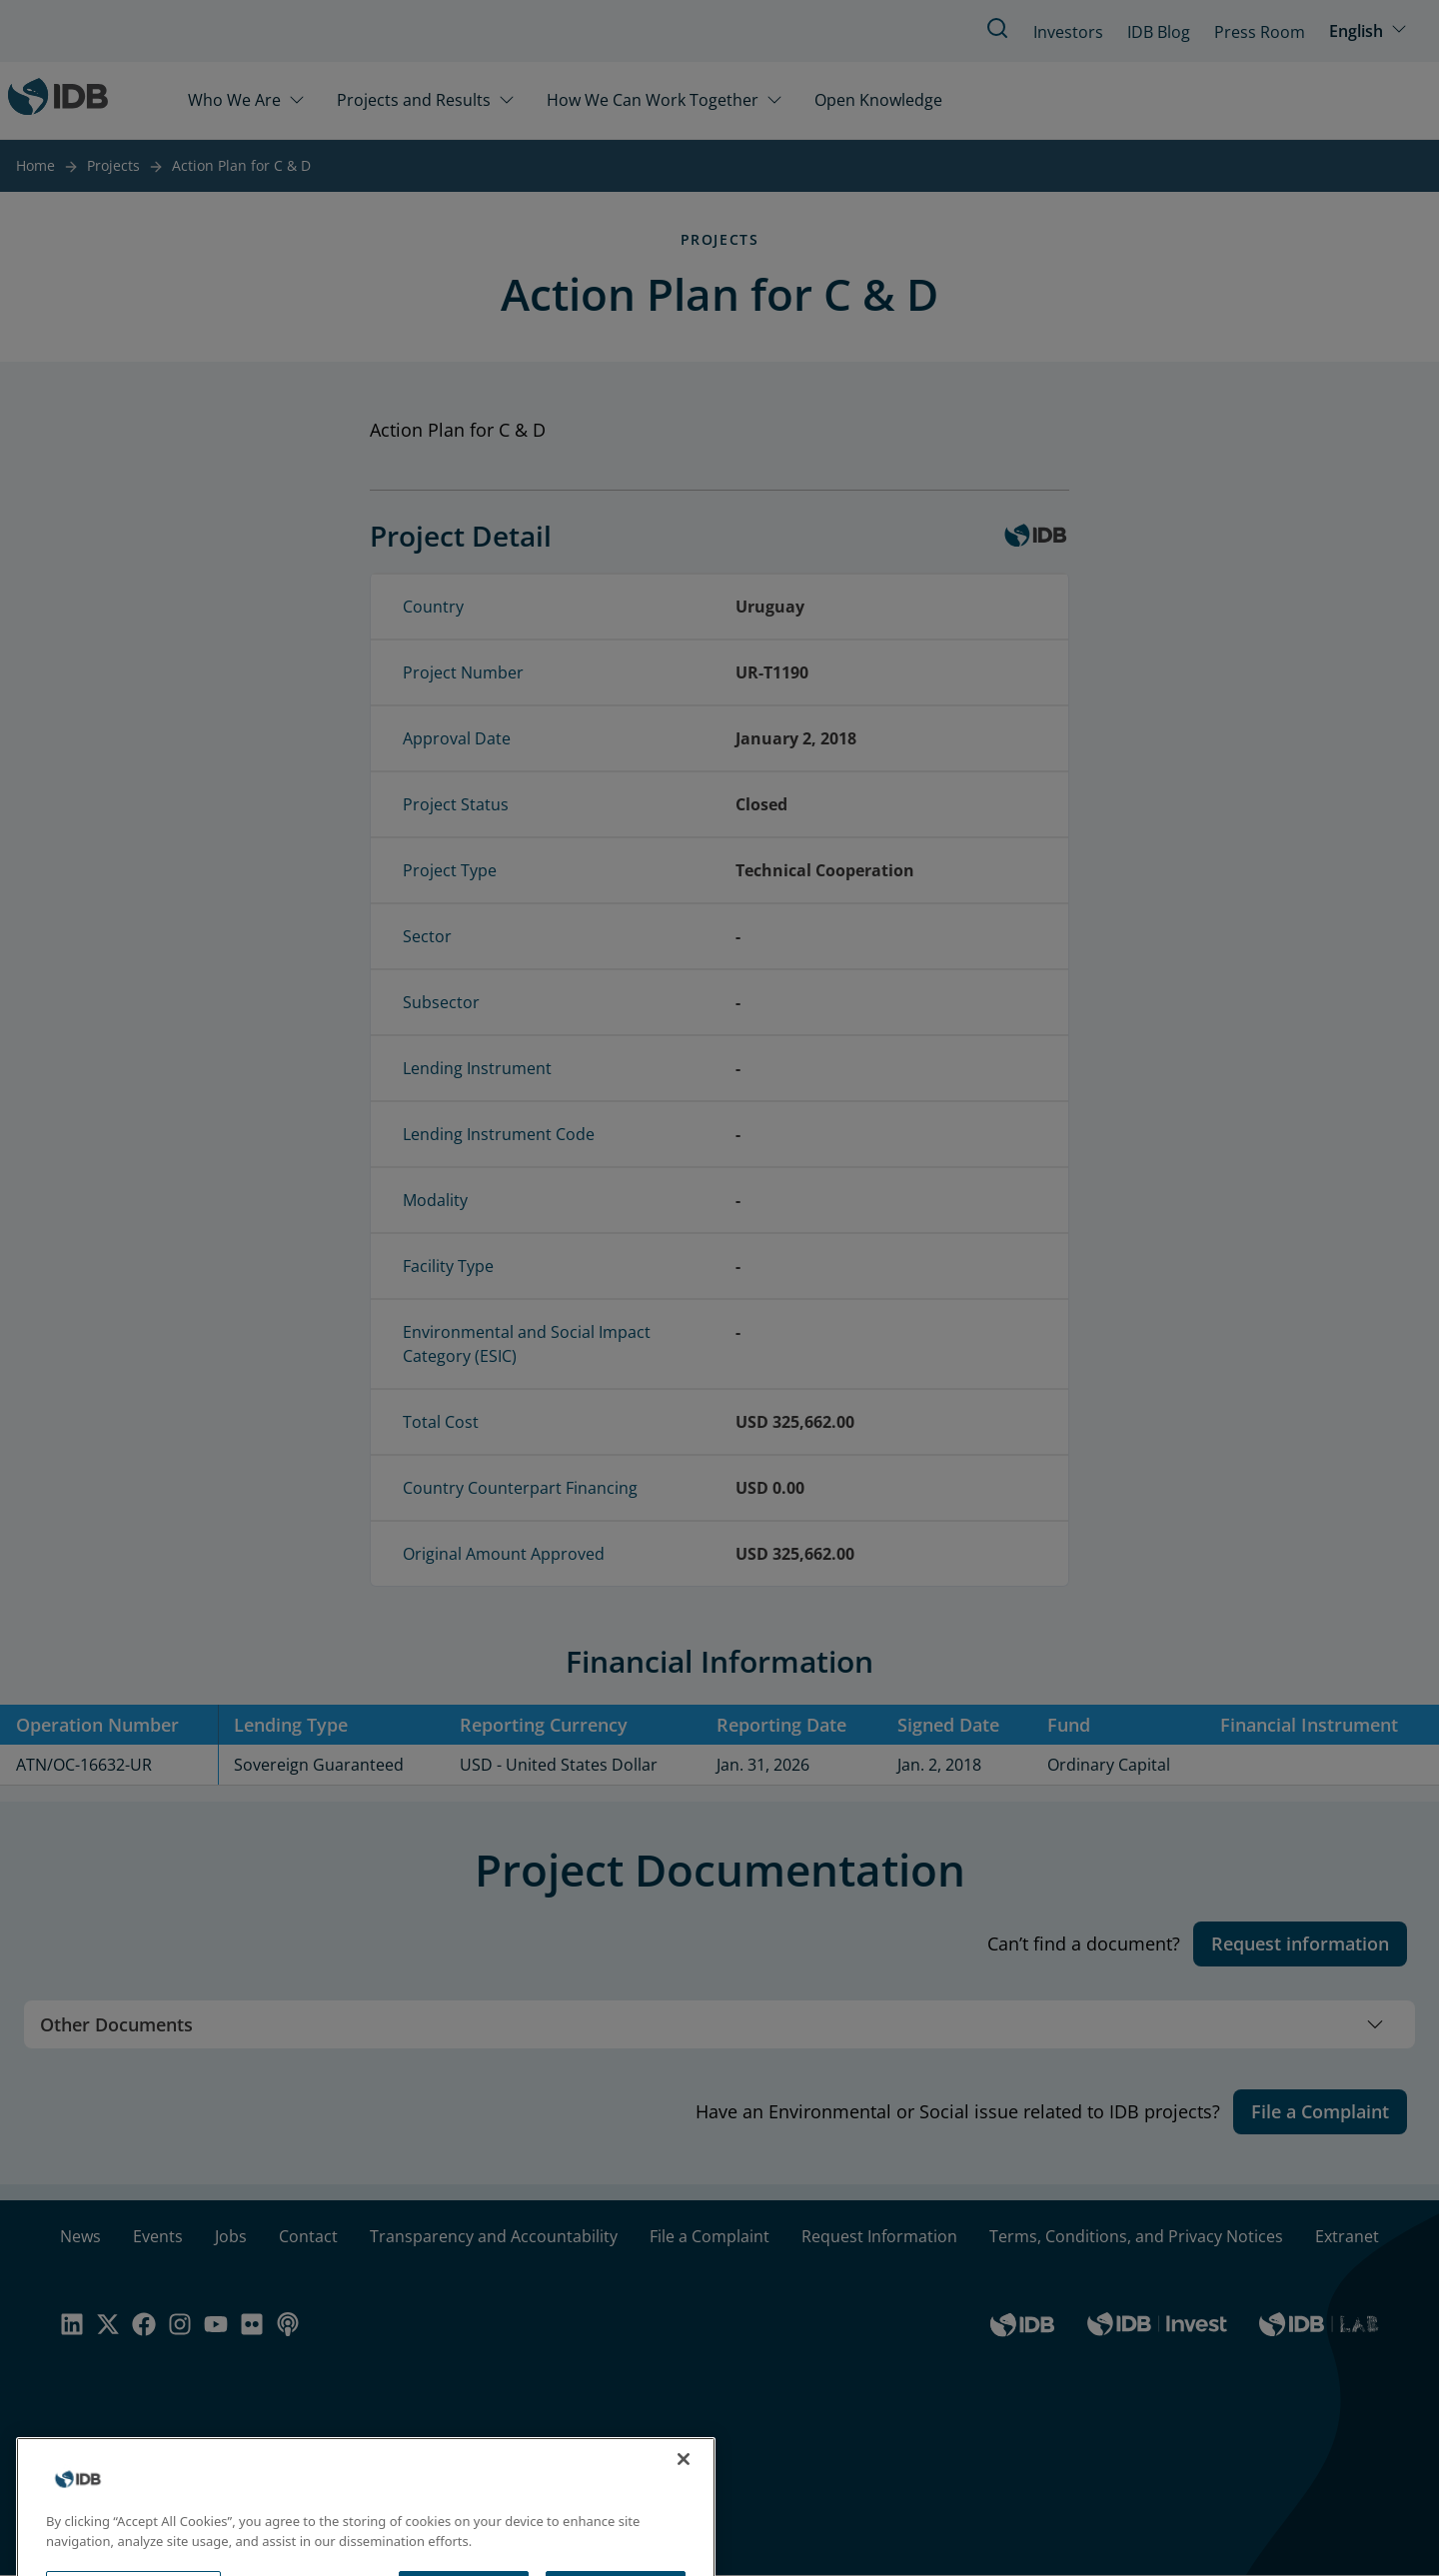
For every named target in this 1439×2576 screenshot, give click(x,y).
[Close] (684, 2489)
